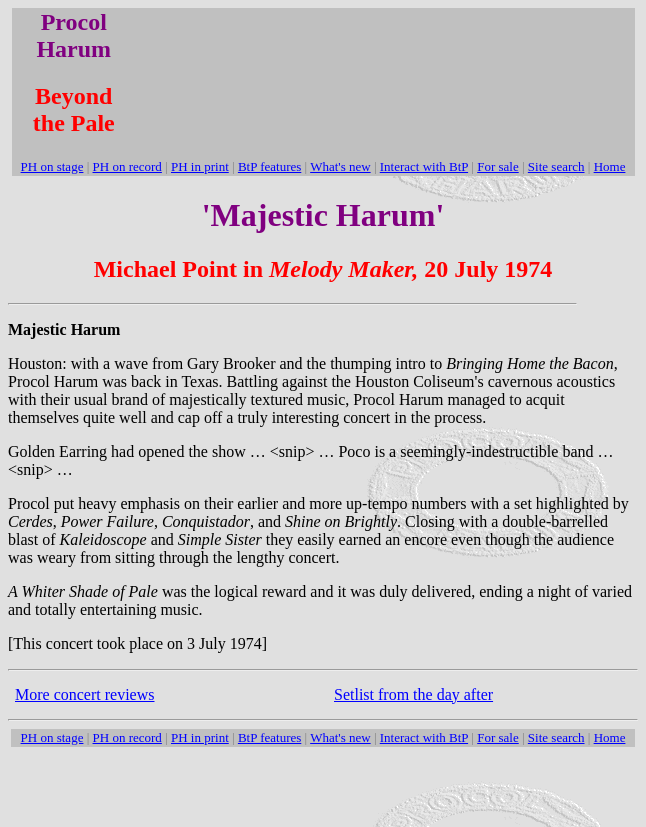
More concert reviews (85, 694)
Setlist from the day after (413, 694)
